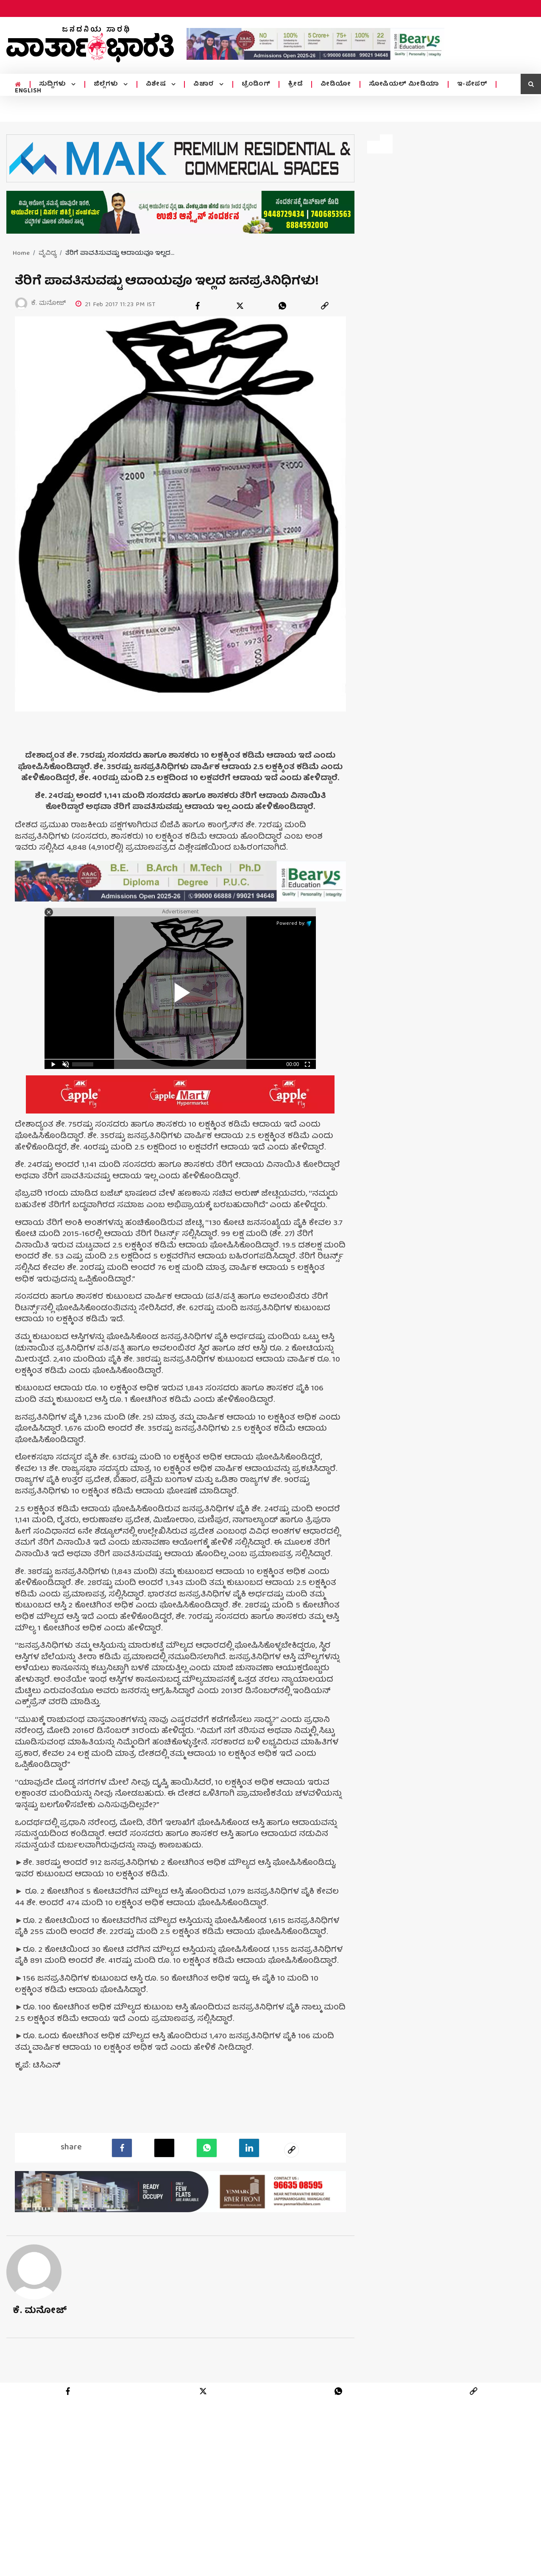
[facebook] (197, 305)
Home (21, 253)
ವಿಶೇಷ (157, 84)
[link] (324, 305)
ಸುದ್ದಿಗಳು (53, 84)
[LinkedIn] (249, 2147)
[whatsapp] (282, 305)
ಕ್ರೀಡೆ (295, 84)
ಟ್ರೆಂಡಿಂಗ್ (256, 84)
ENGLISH (28, 91)
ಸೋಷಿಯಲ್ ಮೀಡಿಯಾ (404, 84)
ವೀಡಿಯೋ (336, 84)
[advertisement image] (315, 44)
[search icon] (531, 84)
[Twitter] (164, 2147)
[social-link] (291, 2149)
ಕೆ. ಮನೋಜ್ (40, 2310)
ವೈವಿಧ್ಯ (47, 253)
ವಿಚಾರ (204, 84)
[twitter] (239, 305)
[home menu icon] (18, 85)
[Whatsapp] (207, 2147)
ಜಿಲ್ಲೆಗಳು (107, 84)
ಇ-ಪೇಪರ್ (472, 84)
